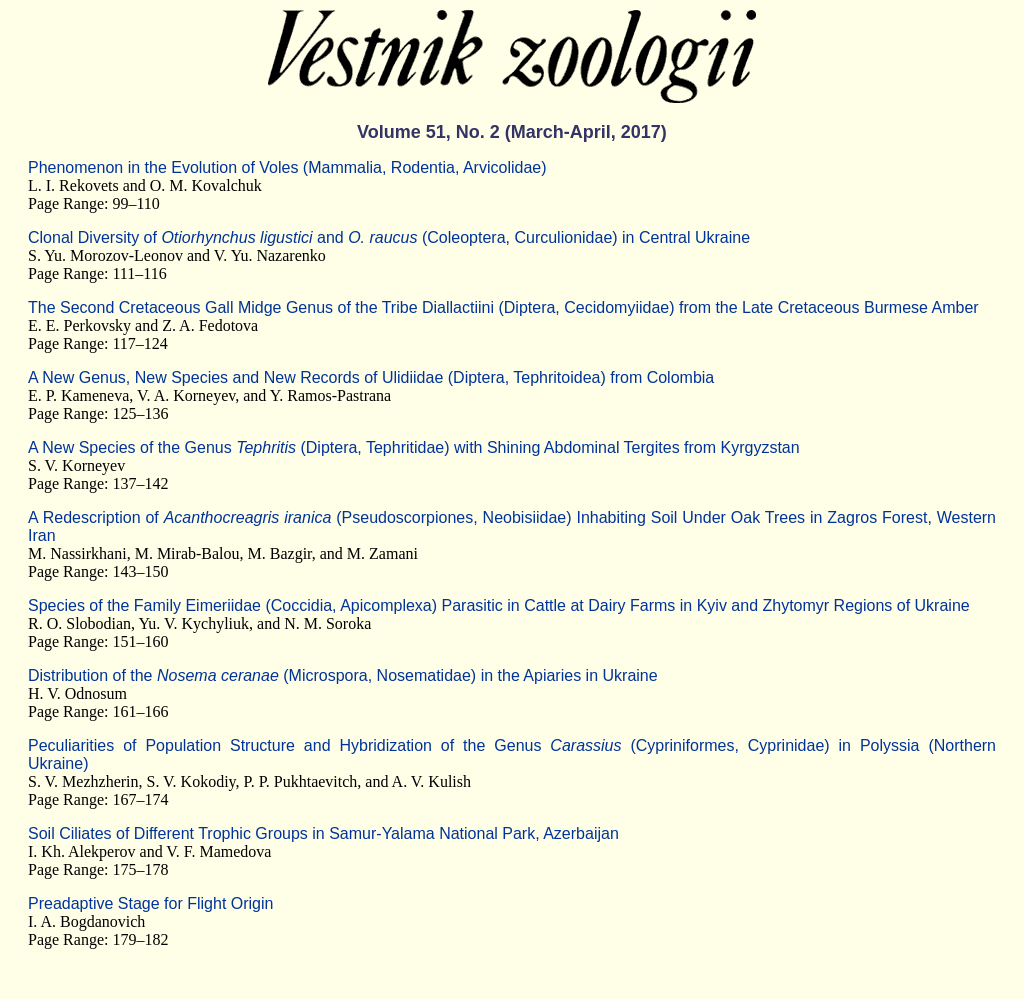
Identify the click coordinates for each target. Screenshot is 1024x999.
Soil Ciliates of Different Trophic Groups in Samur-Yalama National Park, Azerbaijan (323, 833)
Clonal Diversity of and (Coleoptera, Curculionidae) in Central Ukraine (389, 237)
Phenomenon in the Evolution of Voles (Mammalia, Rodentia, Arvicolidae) (287, 167)
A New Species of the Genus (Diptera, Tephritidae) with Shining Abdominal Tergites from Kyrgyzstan (414, 447)
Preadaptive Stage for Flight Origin (150, 903)
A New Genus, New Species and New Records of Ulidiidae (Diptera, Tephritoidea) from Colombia (371, 377)
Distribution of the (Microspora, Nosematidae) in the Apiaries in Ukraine (343, 675)
